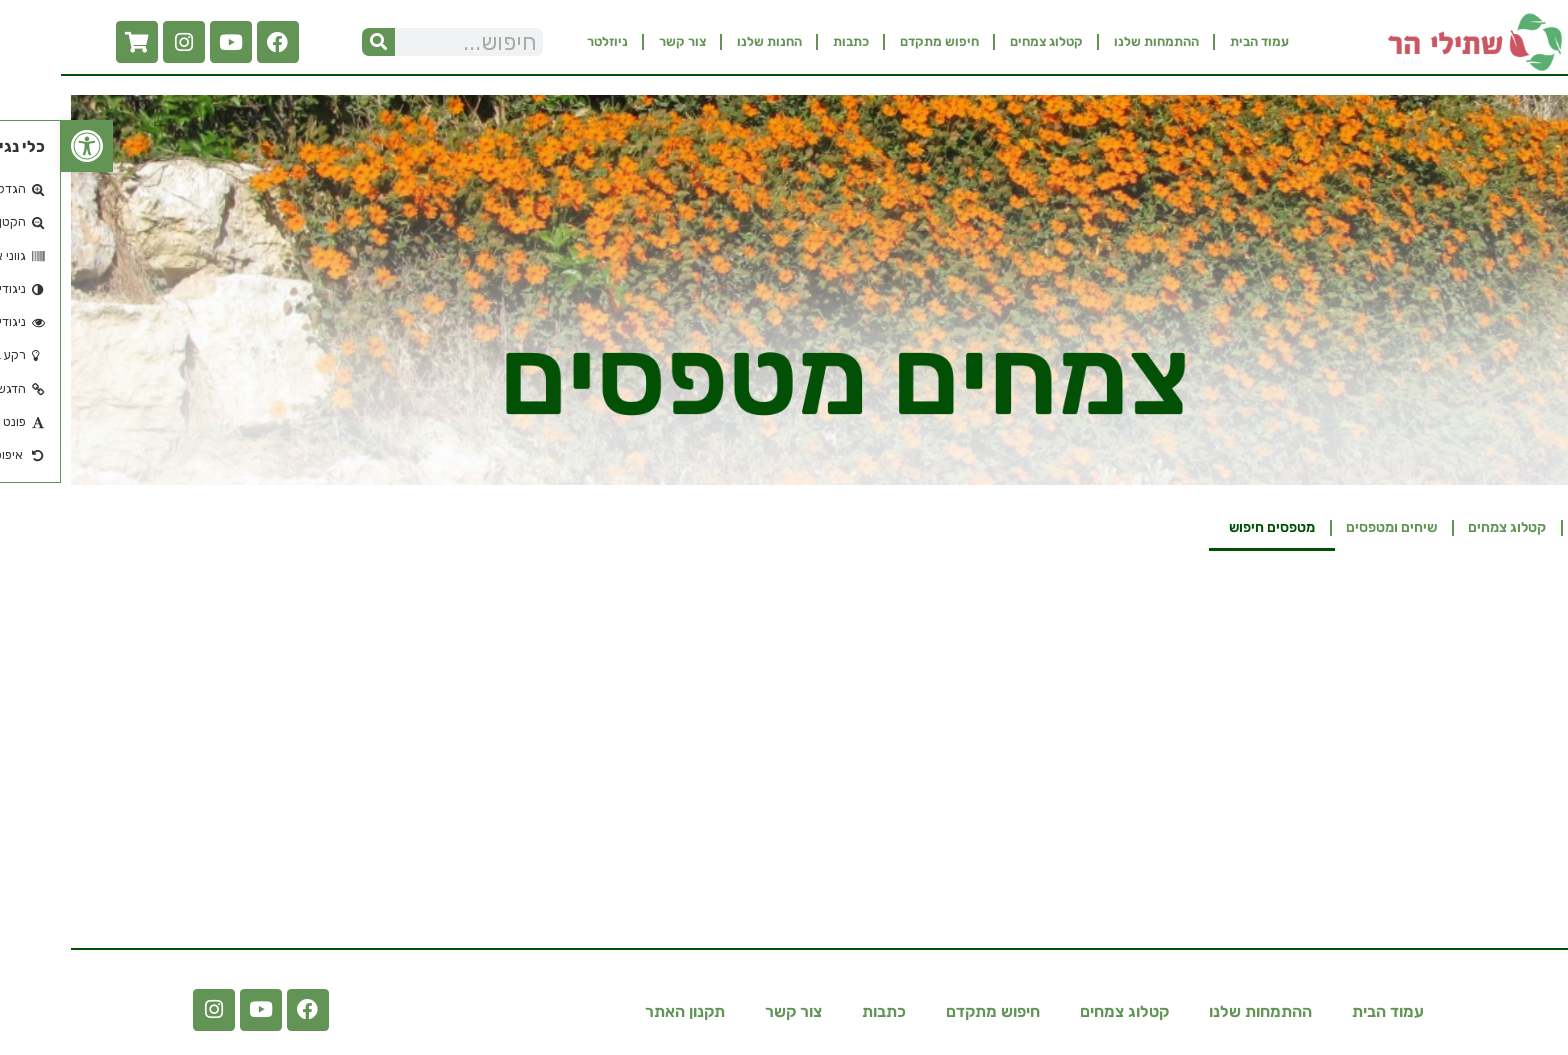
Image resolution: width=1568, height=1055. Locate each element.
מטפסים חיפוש (1211, 527)
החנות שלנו (708, 41)
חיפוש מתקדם (878, 41)
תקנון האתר (624, 1011)
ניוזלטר (546, 41)
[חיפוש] (317, 42)
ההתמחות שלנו (1095, 41)
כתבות (790, 41)
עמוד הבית (1198, 41)
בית (1527, 527)
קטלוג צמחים (985, 41)
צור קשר (621, 41)
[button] (26, 146)
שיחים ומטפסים (1330, 527)
